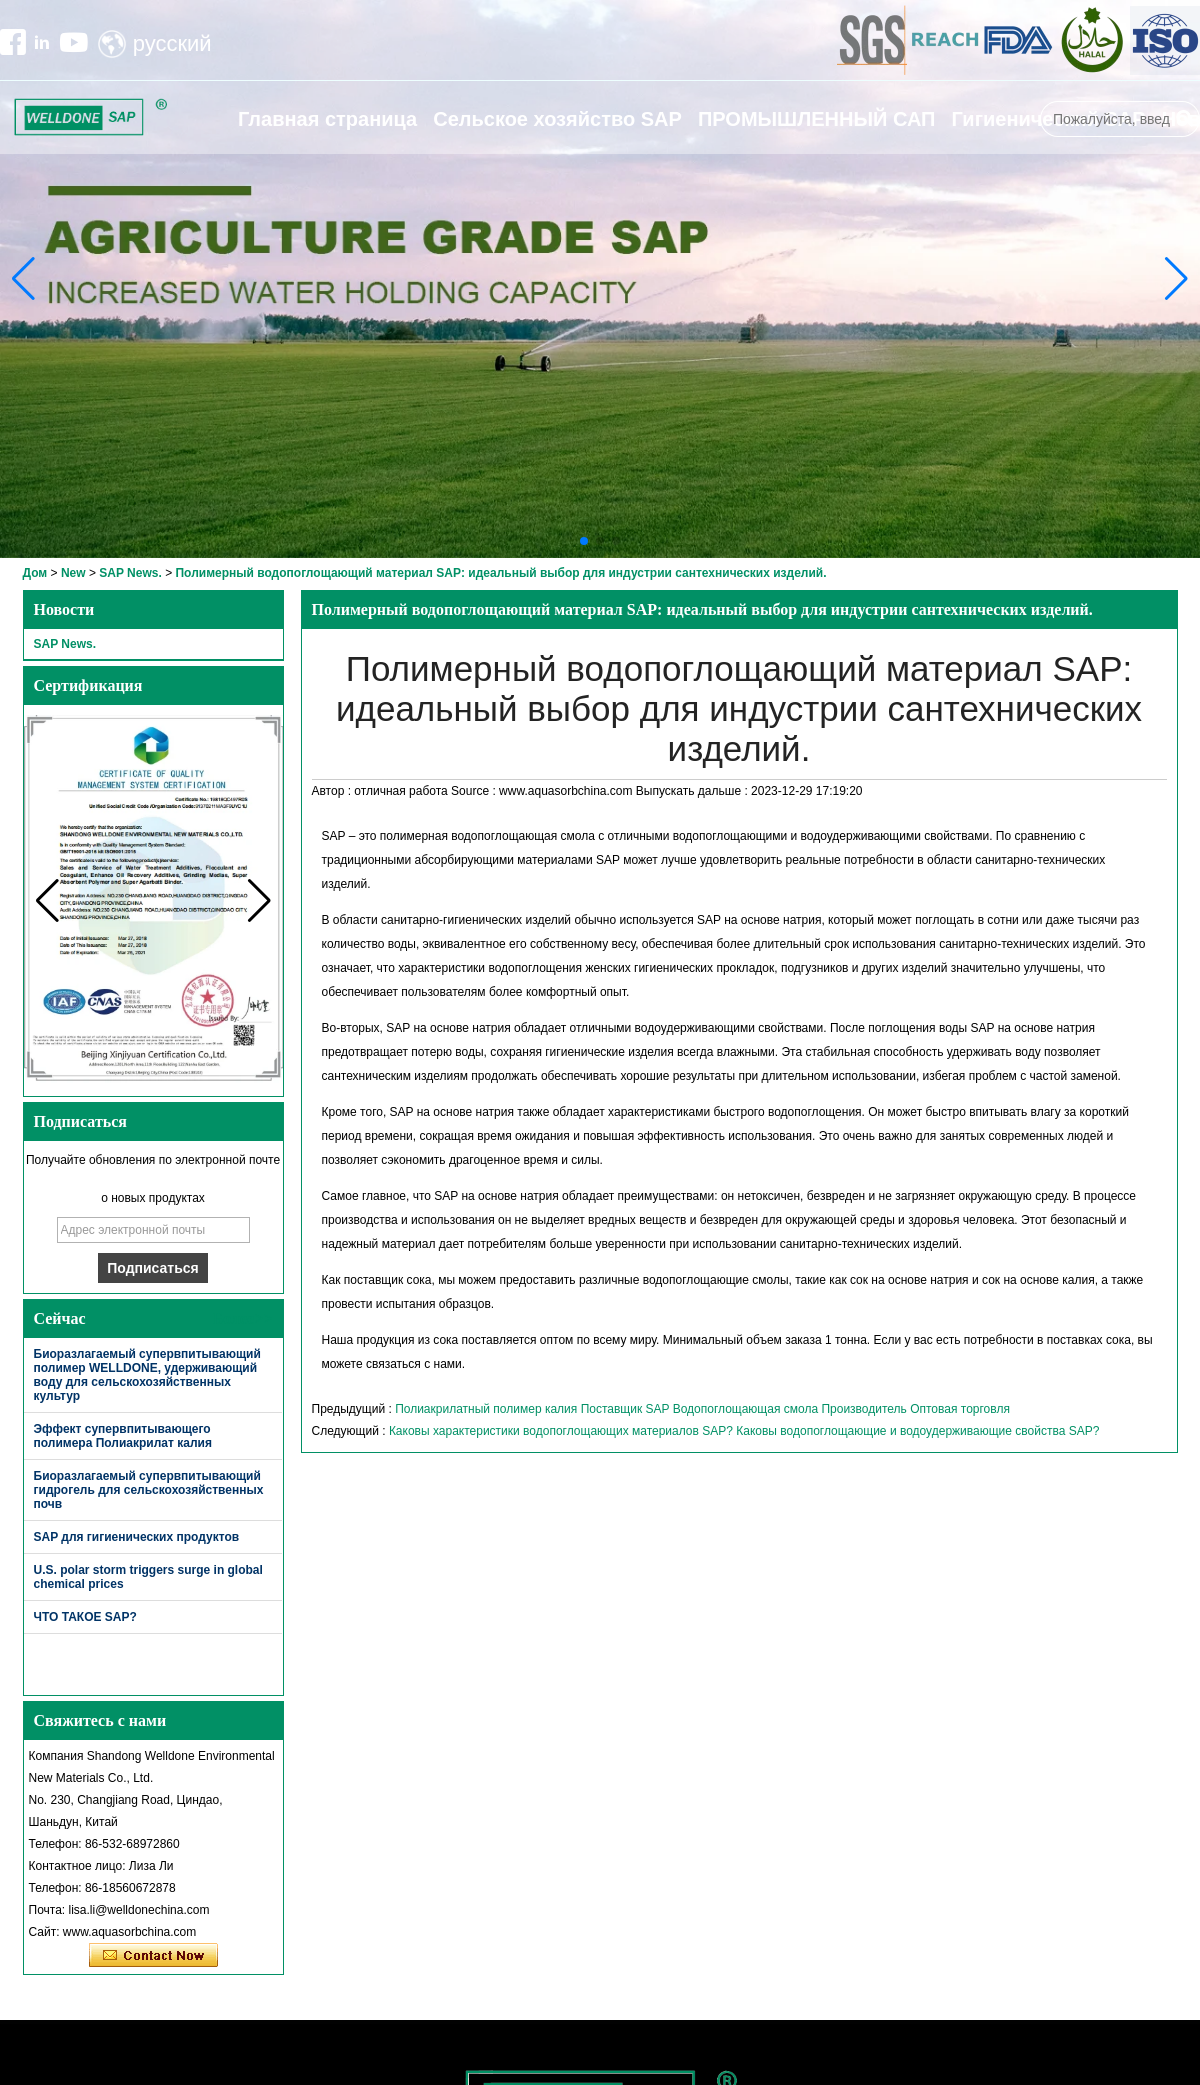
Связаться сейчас (153, 1956)
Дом (35, 573)
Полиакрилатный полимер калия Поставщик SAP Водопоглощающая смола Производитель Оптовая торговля (702, 1409)
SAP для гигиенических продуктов (137, 1537)
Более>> (243, 1318)
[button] (584, 541)
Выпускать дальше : (693, 791)
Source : (475, 791)
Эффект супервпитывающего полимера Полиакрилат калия (123, 1436)
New (73, 573)
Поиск (1185, 119)
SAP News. (130, 573)
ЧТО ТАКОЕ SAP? (85, 1617)
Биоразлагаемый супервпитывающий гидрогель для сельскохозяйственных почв (149, 1490)
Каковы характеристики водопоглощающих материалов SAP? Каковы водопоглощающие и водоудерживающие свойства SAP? (744, 1431)
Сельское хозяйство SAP (557, 119)
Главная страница (327, 119)
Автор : (333, 791)
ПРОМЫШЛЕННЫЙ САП (817, 119)
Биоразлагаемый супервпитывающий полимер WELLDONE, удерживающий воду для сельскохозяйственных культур (147, 1375)
